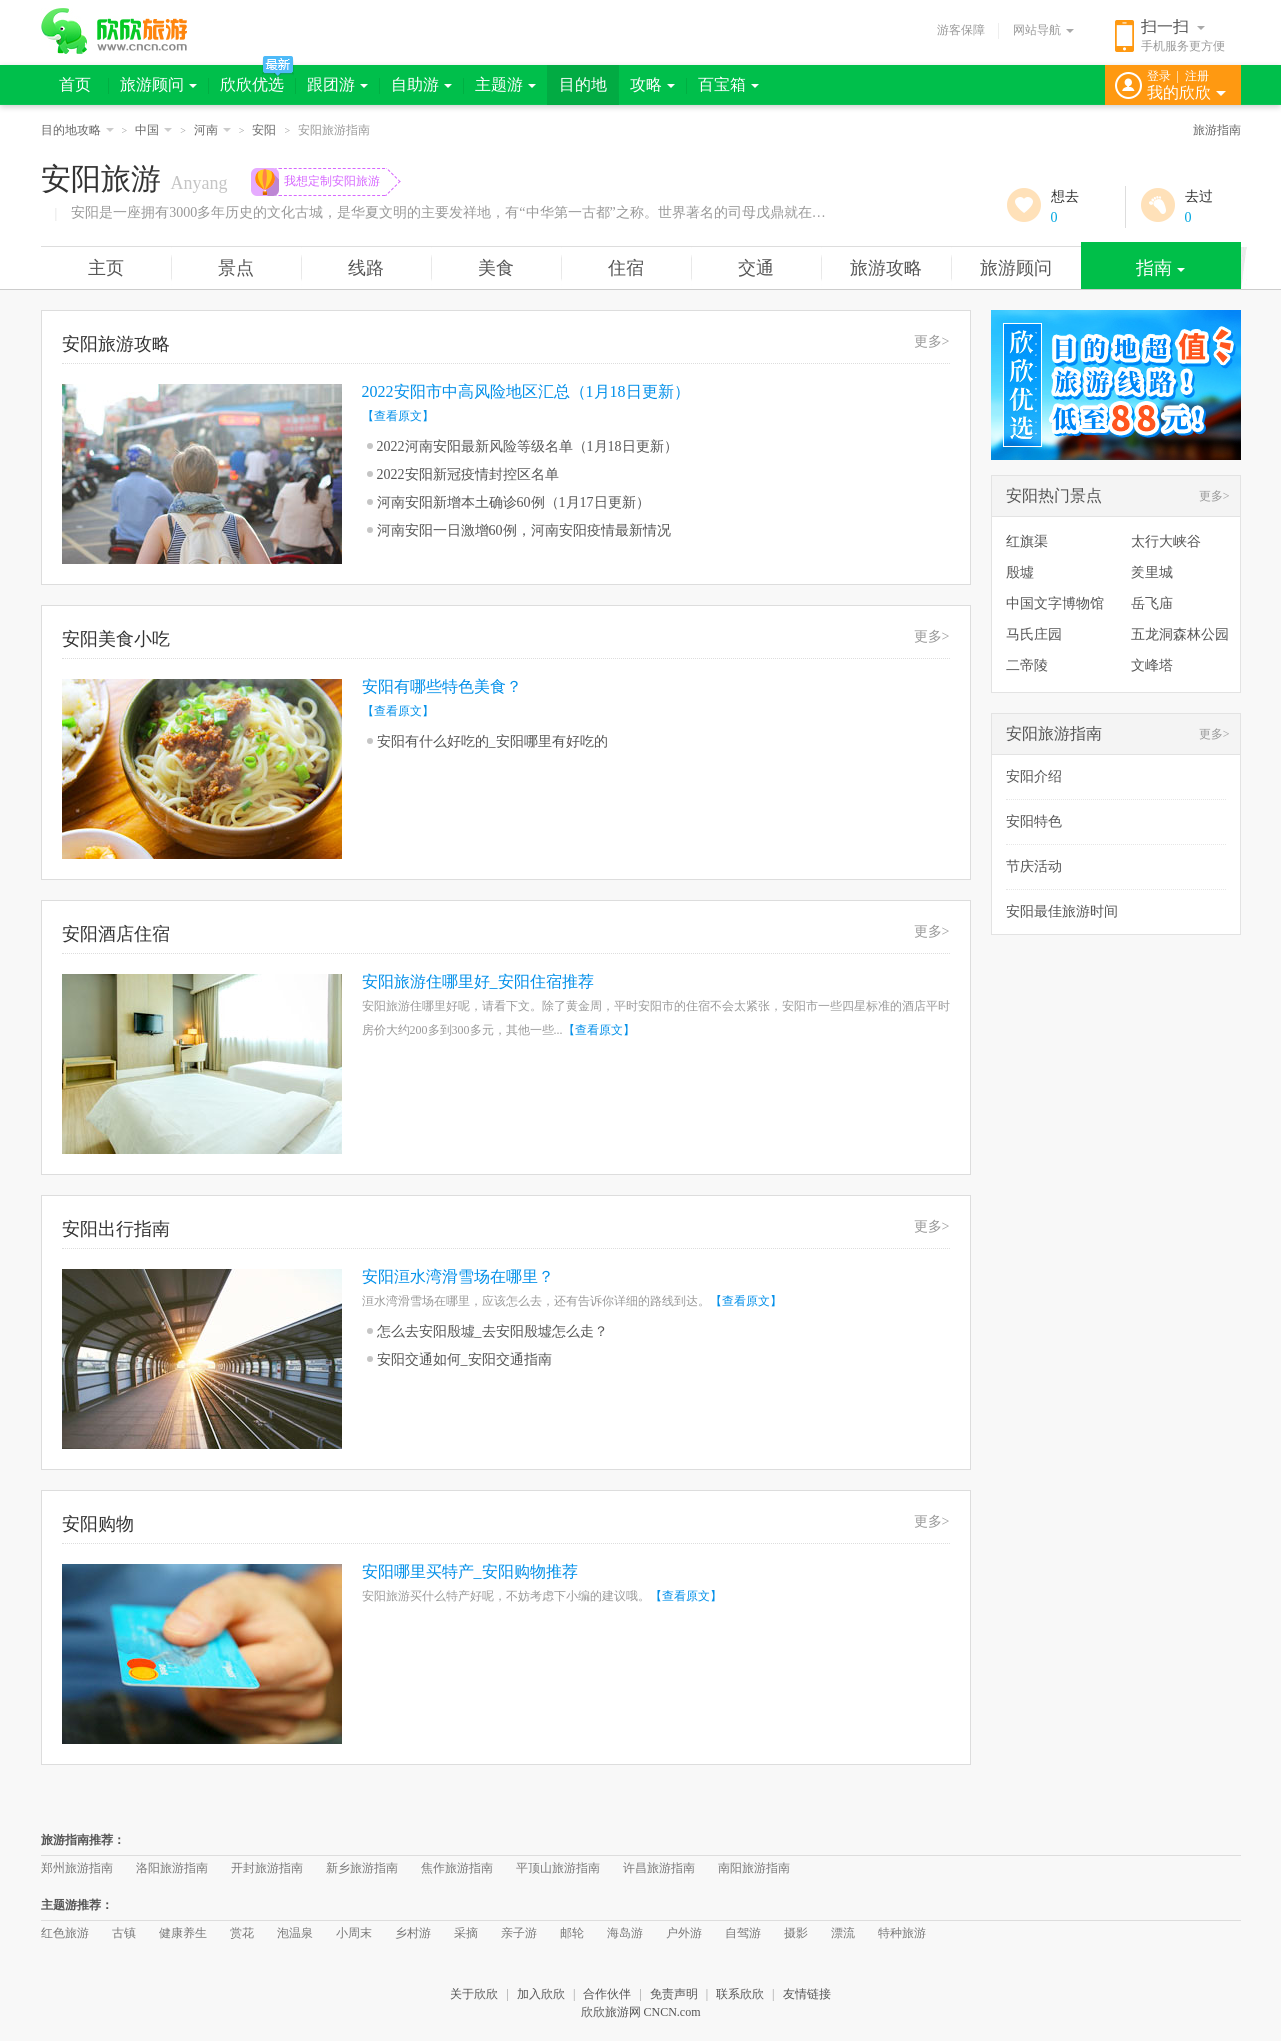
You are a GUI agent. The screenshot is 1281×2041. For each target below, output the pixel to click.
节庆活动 (1034, 866)
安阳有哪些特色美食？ (442, 686)
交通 (756, 268)
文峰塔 (1152, 665)
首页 (75, 84)
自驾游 (743, 1933)
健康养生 (183, 1933)
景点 (236, 268)
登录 (1159, 76)
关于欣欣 (474, 1994)
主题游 (505, 84)
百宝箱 (728, 84)
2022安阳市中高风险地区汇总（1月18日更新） (526, 391)
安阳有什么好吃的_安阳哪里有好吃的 (492, 741)
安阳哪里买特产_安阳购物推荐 (470, 1571)
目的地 (583, 84)
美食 (496, 268)
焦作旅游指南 (457, 1868)
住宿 (626, 268)
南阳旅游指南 (754, 1868)
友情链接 (807, 1994)
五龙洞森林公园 (1180, 634)
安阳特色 (1034, 821)
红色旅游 (65, 1933)
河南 (212, 130)
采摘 (466, 1933)
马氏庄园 (1034, 634)
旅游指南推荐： (83, 1840)
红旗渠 (1027, 541)
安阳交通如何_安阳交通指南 (464, 1359)
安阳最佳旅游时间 (1062, 911)
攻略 (652, 84)
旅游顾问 (158, 84)
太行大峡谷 (1166, 541)
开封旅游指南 (267, 1868)
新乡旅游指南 (362, 1868)
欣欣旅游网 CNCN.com (641, 2012)
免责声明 (674, 1994)
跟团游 (337, 84)
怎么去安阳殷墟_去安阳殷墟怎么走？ (492, 1331)
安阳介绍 (1034, 776)
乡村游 (413, 1933)
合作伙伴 (607, 1994)
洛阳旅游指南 (172, 1868)
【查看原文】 (398, 416)
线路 (366, 268)
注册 (1197, 76)
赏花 (242, 1933)
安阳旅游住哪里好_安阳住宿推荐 (478, 981)
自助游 (421, 84)
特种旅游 (902, 1933)
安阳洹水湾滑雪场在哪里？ (458, 1276)
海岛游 (625, 1933)
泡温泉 (295, 1933)
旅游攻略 (886, 268)
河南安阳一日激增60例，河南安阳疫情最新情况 (524, 530)
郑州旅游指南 (77, 1868)
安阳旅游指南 (1054, 733)
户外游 (684, 1933)
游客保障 (961, 30)
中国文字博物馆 (1055, 603)
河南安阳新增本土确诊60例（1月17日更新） (513, 502)
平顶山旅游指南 (558, 1868)
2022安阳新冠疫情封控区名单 (468, 474)
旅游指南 (1217, 130)
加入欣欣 (541, 1994)
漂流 (843, 1933)
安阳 (264, 130)
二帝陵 (1027, 665)
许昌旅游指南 (659, 1868)
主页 (106, 268)
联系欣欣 (740, 1994)
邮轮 (572, 1933)
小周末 (354, 1933)
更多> (932, 341)
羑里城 (1152, 572)
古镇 (124, 1933)
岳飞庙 (1152, 603)
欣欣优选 (252, 84)
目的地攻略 (77, 130)
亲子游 (519, 1933)
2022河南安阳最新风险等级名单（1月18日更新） (527, 446)
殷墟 (1020, 572)
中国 (153, 130)
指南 (1160, 268)
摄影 (796, 1933)
